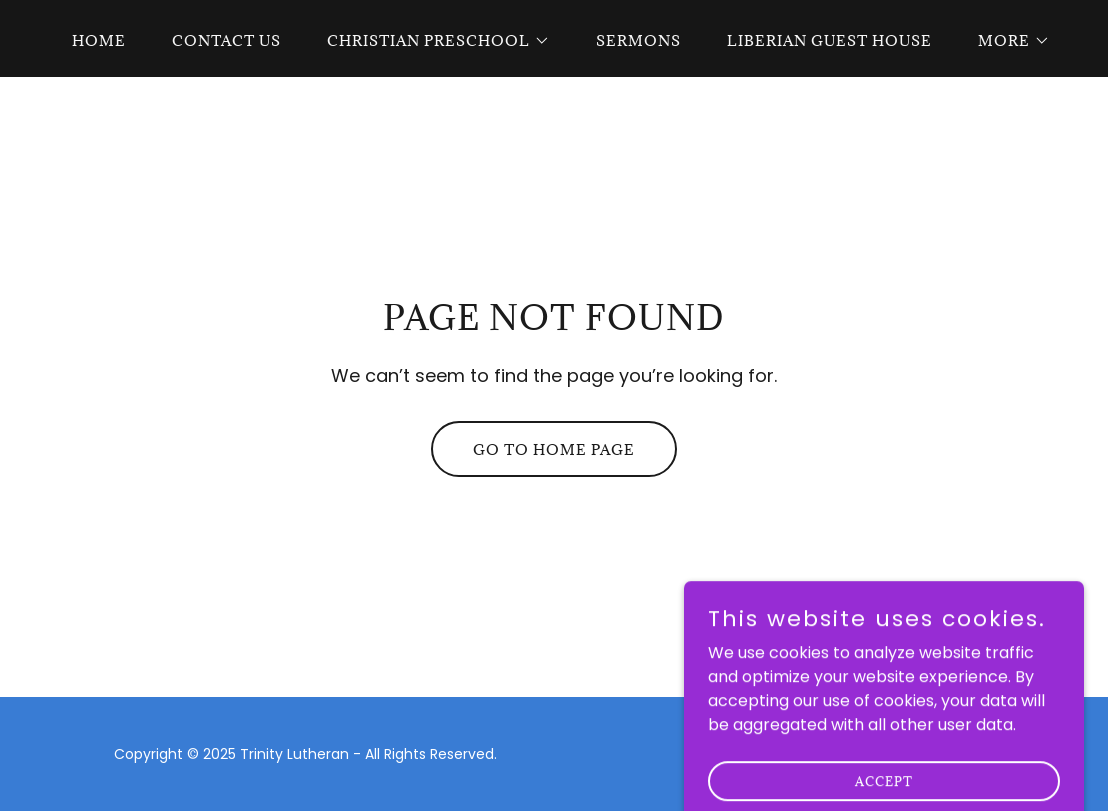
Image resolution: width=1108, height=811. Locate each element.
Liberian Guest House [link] (829, 40)
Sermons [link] (638, 40)
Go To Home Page (554, 449)
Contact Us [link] (226, 40)
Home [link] (99, 40)
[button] (431, 41)
